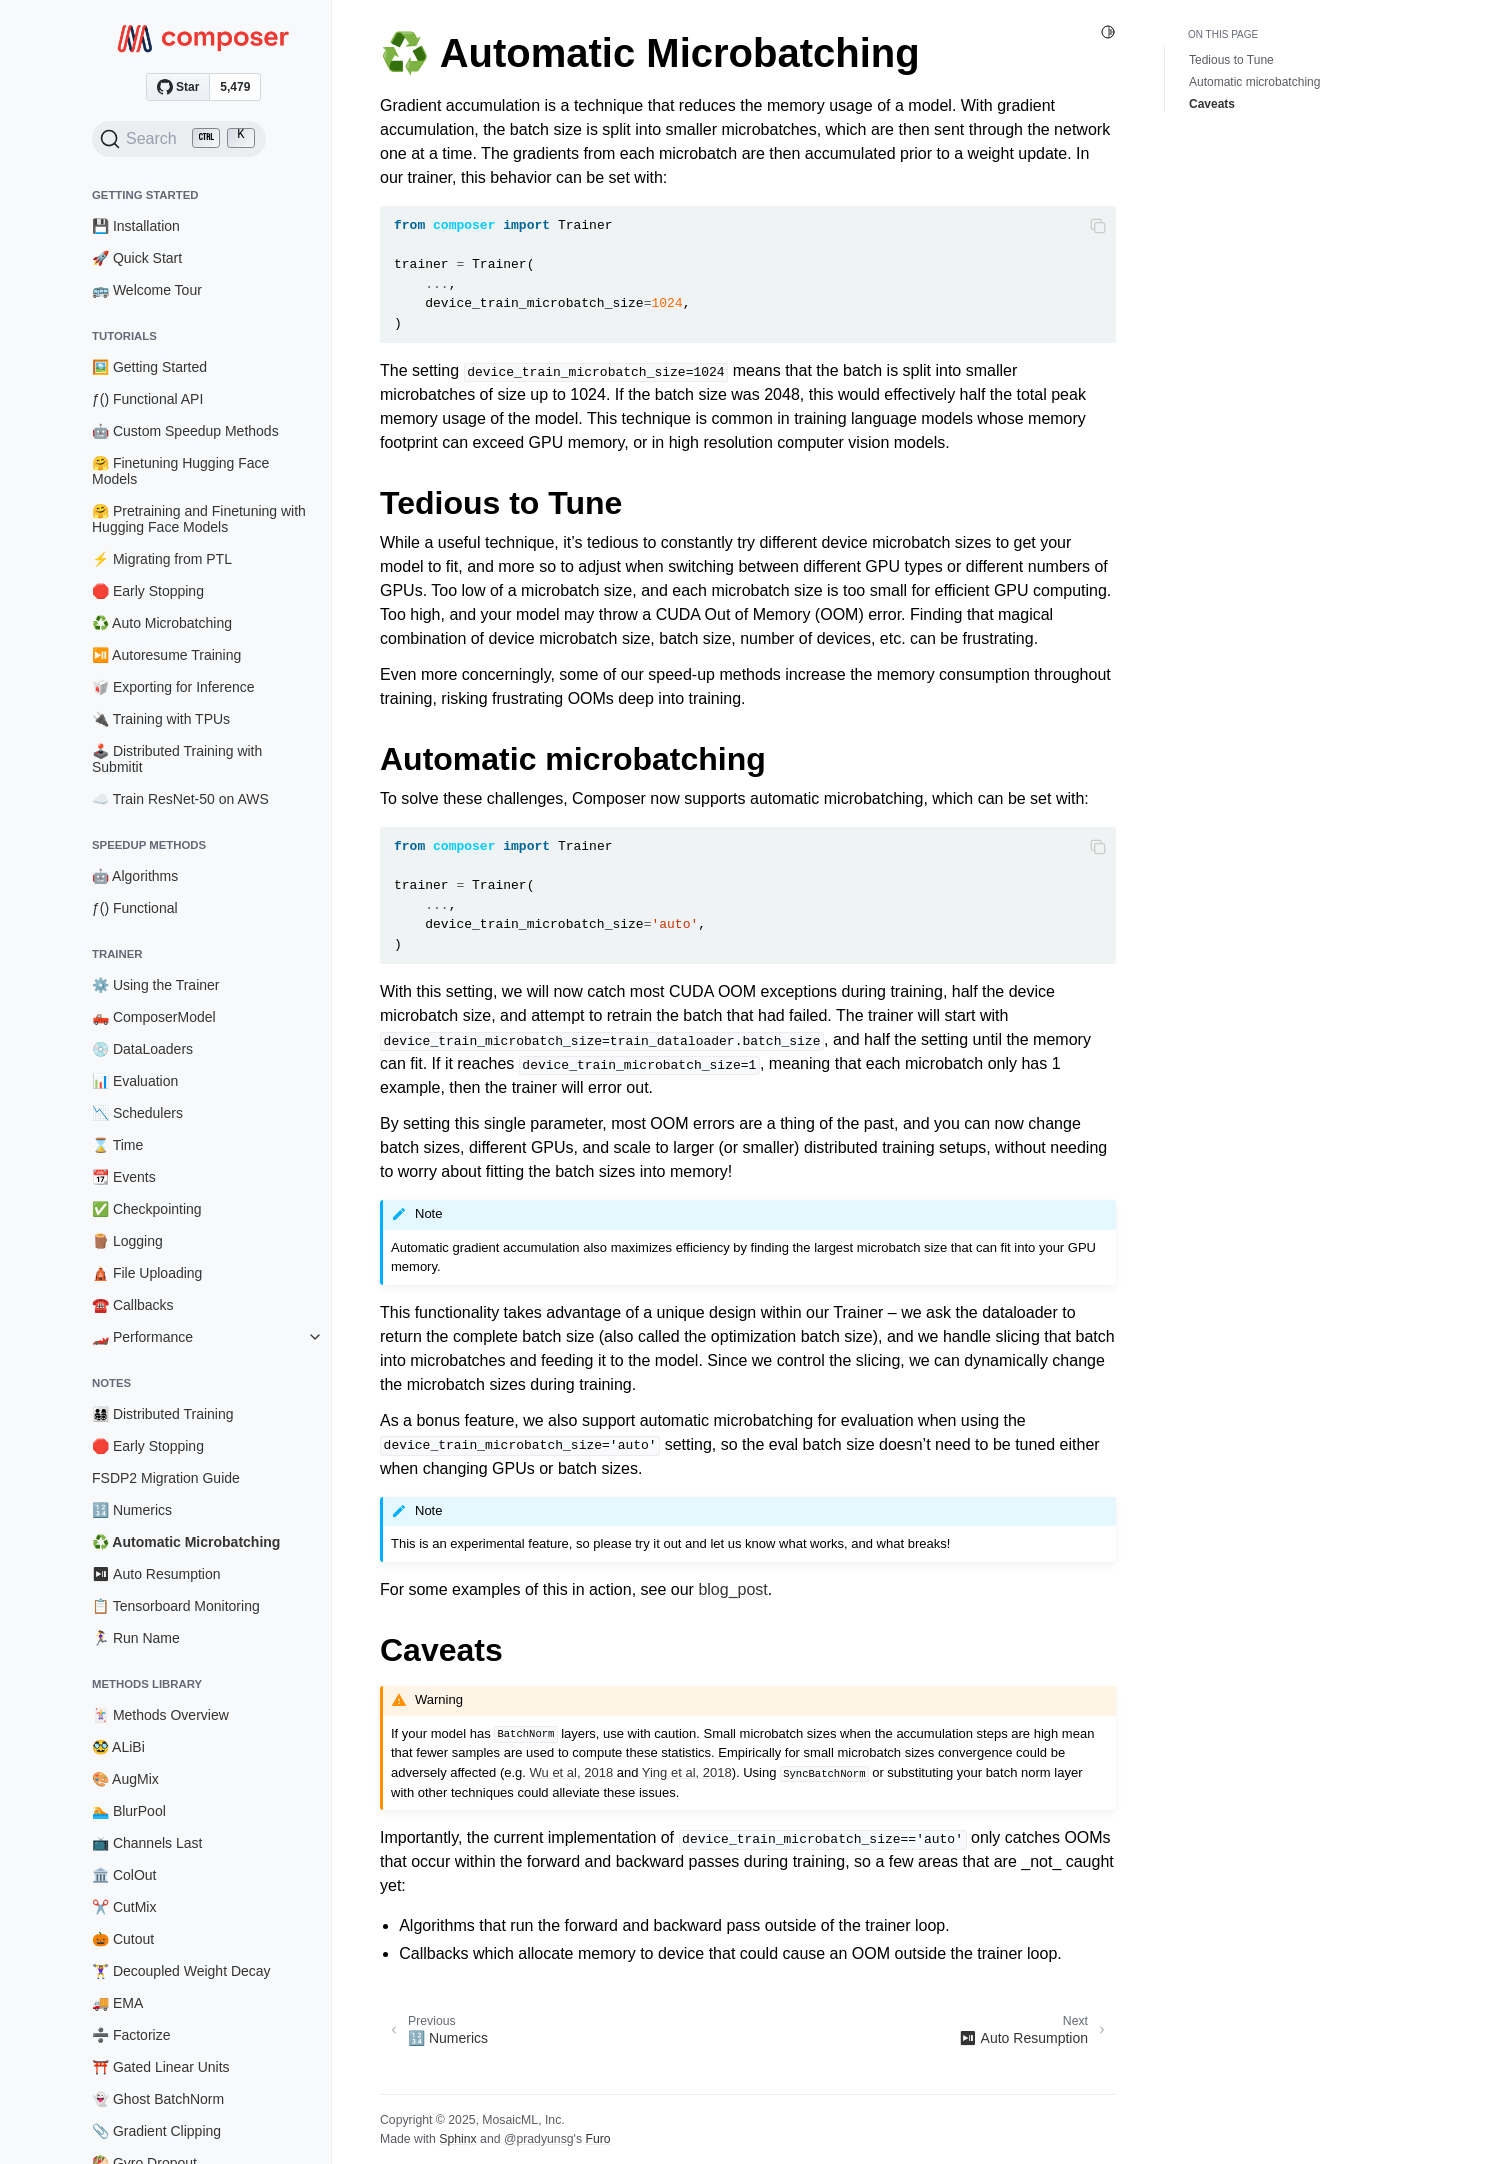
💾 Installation (136, 226)
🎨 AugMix (125, 1779)
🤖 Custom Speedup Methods (185, 431)
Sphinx (457, 2139)
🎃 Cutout (123, 1939)
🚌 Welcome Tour (147, 290)
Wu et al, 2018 (572, 1772)
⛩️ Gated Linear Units (161, 2067)
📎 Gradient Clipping (156, 2131)
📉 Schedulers (137, 1113)
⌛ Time (117, 1145)
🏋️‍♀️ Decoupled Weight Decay (181, 1971)
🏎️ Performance (142, 1337)
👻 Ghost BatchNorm (158, 2099)
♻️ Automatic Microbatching (186, 1542)
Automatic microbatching (1254, 82)
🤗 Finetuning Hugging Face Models (180, 471)
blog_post (732, 1589)
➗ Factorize (131, 2035)
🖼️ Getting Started (149, 367)
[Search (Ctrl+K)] (179, 139)
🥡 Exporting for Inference (173, 687)
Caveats (1212, 104)
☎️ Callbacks (133, 1305)
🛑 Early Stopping (148, 591)
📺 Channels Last (147, 1843)
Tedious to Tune (1231, 60)
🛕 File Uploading (147, 1273)
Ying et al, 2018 (687, 1772)
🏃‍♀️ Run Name (136, 1638)
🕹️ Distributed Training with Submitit (177, 759)
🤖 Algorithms (135, 876)
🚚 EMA (117, 2003)
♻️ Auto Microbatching (162, 623)
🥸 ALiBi (118, 1747)
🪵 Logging (127, 1241)
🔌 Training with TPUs (161, 719)
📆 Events (124, 1177)
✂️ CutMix (124, 1907)
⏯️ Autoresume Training (166, 655)
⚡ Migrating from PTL (162, 559)
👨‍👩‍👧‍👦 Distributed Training (163, 1414)
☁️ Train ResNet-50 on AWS (180, 799)
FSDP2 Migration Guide (166, 1478)
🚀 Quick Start (137, 258)
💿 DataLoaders (142, 1049)
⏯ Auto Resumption (156, 1574)
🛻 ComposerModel (154, 1017)
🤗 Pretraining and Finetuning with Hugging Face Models (199, 519)
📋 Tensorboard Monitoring (176, 1606)
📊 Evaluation (135, 1081)
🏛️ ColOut (124, 1875)
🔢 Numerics (132, 1510)
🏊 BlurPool (129, 1811)
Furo (597, 2139)
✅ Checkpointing (147, 1209)
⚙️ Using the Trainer (156, 985)
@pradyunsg (539, 2139)
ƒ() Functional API (147, 399)
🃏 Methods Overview (160, 1715)
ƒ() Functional (135, 908)
